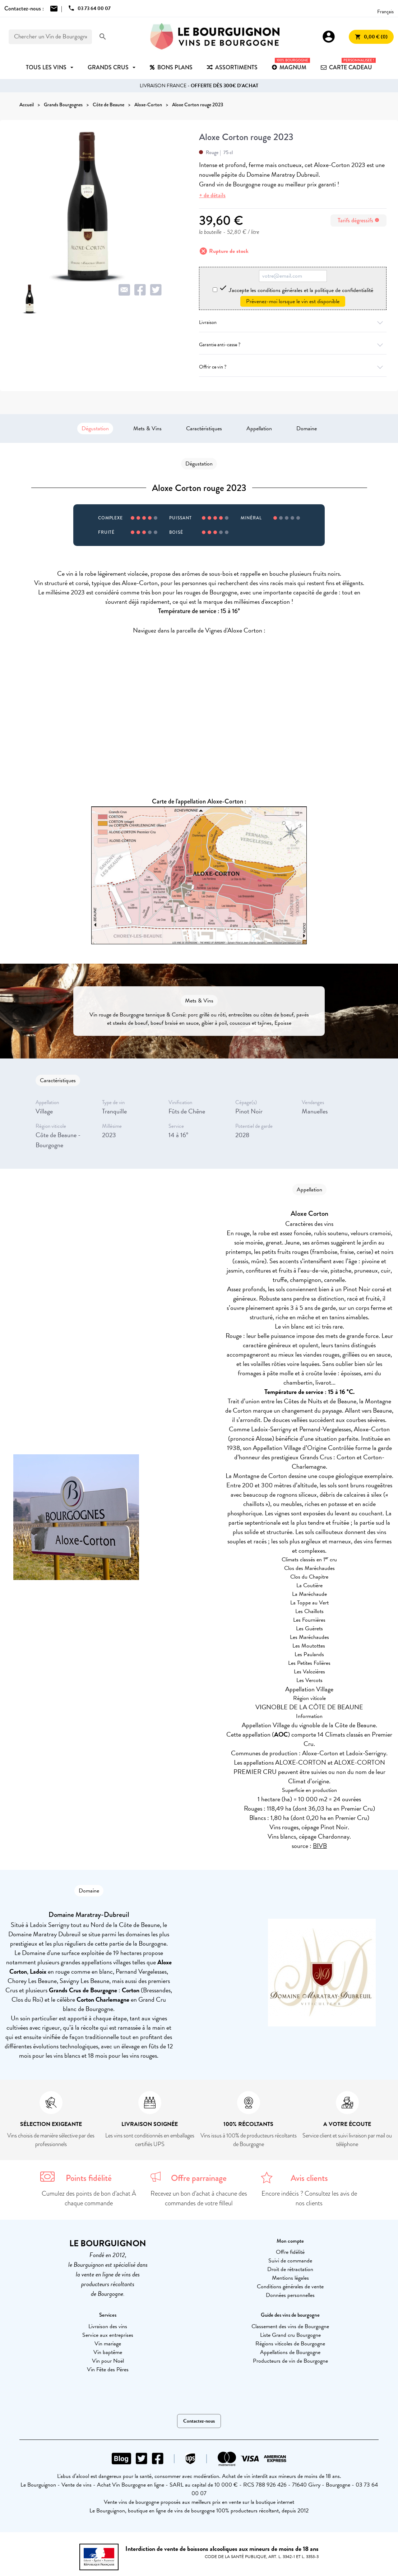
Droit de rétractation (290, 2269)
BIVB (320, 1845)
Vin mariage (107, 2343)
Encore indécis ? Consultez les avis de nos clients (309, 2198)
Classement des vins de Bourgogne (290, 2326)
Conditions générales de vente (290, 2286)
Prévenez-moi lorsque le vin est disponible (292, 301)
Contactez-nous (199, 2421)
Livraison (293, 322)
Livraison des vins (107, 2326)
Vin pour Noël (108, 2361)
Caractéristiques (204, 428)
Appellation (259, 428)
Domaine (306, 428)
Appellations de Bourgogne (290, 2352)
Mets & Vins (147, 428)
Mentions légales (290, 2278)
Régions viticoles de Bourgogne (290, 2343)
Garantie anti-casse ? (293, 344)
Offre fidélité (290, 2252)
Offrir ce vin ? (293, 367)
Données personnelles (290, 2295)
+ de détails (212, 195)
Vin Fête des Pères (108, 2369)
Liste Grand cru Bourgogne (290, 2335)
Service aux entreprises (107, 2335)
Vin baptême (107, 2352)
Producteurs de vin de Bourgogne (290, 2361)
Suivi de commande (290, 2260)
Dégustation (95, 428)
